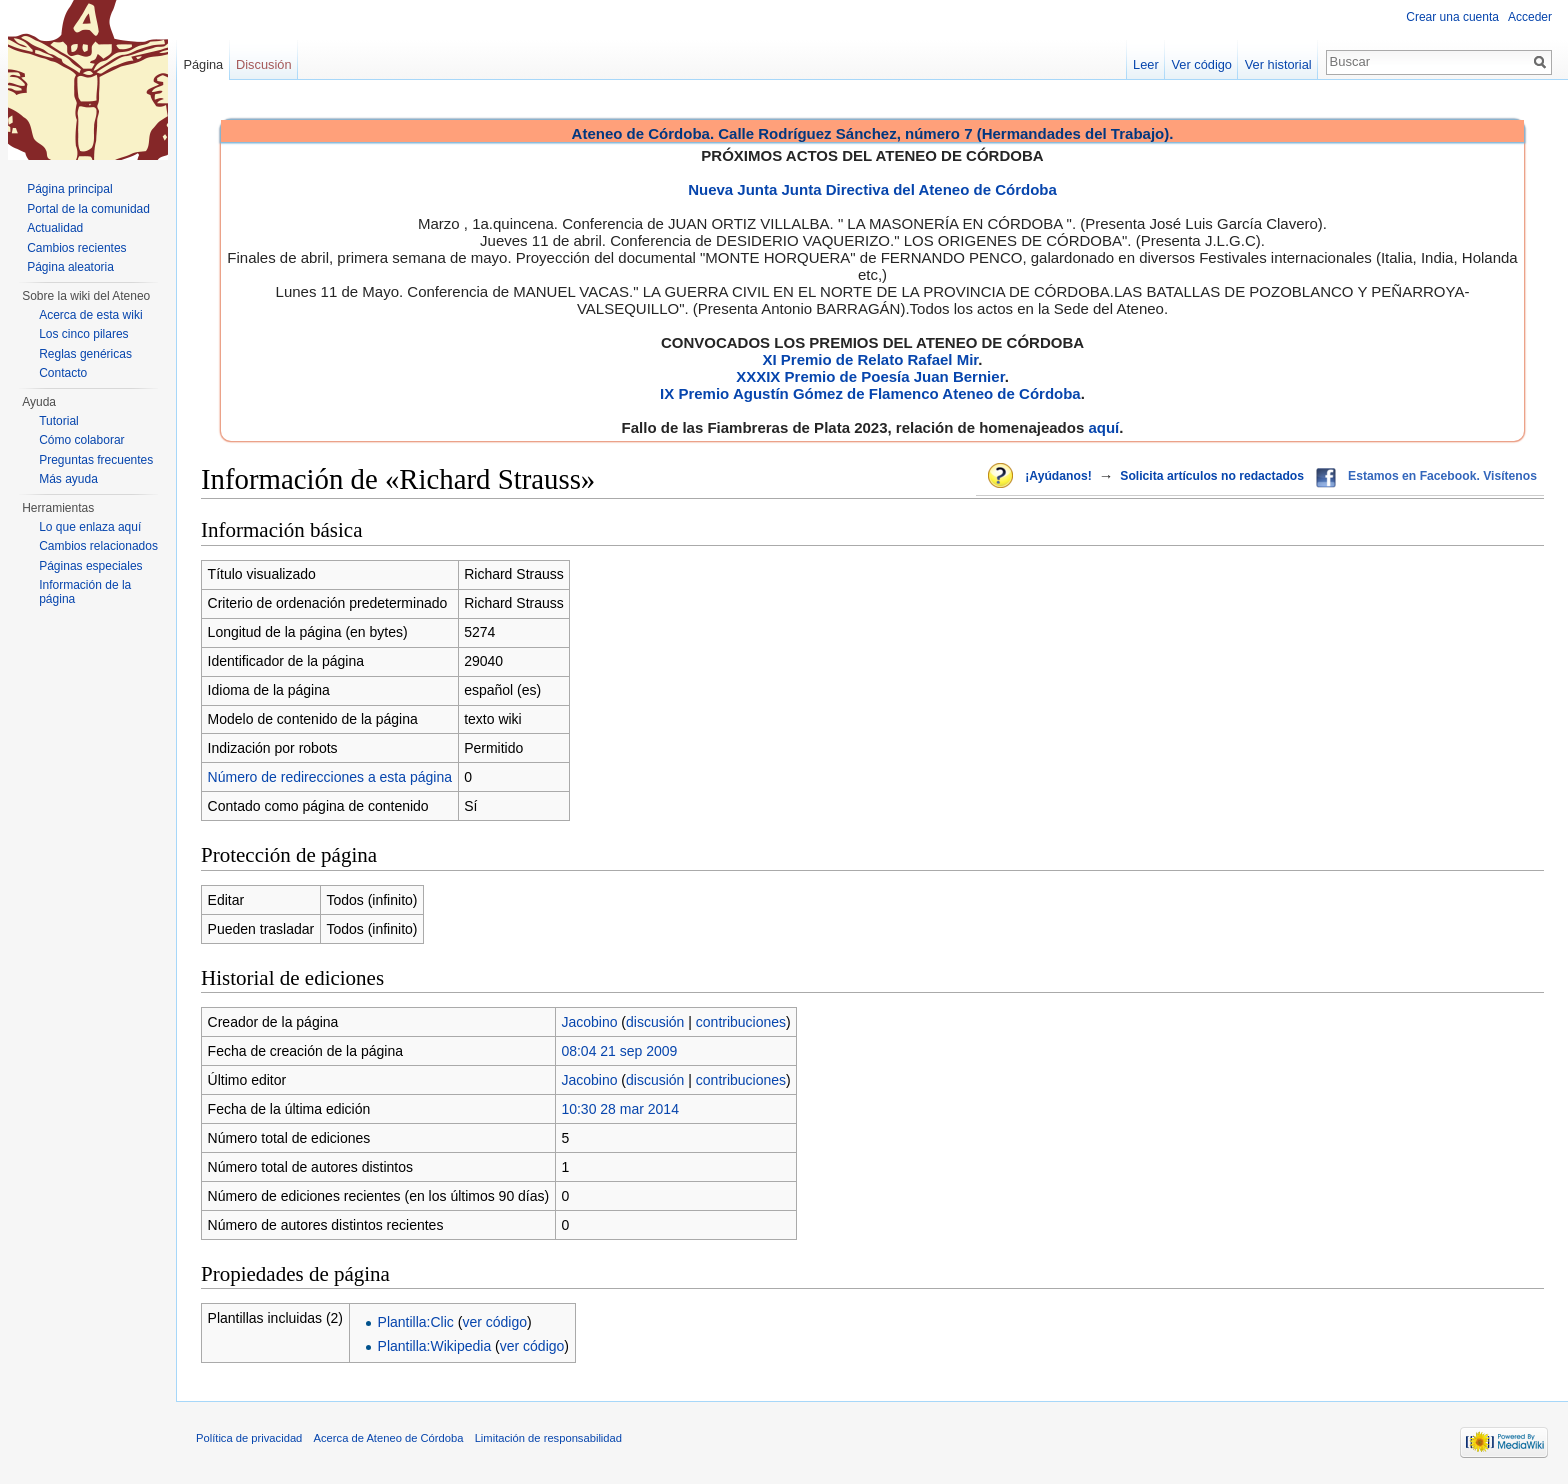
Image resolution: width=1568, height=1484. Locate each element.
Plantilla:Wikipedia (435, 1346)
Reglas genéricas (85, 354)
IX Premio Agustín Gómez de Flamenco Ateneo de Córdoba (870, 393)
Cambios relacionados (98, 546)
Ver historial (1278, 64)
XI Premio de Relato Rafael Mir (870, 359)
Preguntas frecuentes (96, 460)
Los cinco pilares (83, 334)
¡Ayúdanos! (1058, 476)
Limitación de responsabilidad (548, 1438)
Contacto (63, 373)
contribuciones (741, 1022)
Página (203, 64)
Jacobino (589, 1022)
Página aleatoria (70, 267)
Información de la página (85, 592)
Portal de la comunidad (88, 209)
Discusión (263, 64)
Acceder (1530, 17)
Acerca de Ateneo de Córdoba (389, 1438)
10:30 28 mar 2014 (620, 1109)
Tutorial (59, 421)
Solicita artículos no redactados (1212, 476)
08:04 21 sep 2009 (619, 1051)
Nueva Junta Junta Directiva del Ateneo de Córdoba (872, 189)
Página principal (69, 189)
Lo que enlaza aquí (90, 527)
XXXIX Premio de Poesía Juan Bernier (870, 376)
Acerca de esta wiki (90, 315)
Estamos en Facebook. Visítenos (1442, 476)
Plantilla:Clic (416, 1322)
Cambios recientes (76, 248)
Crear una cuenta (1452, 17)
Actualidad (55, 228)
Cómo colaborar (81, 440)
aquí (1103, 427)
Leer (1146, 64)
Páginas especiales (90, 566)
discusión (655, 1022)
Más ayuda (68, 479)
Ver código (1202, 64)
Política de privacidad (249, 1438)
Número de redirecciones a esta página (330, 777)
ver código (494, 1322)
